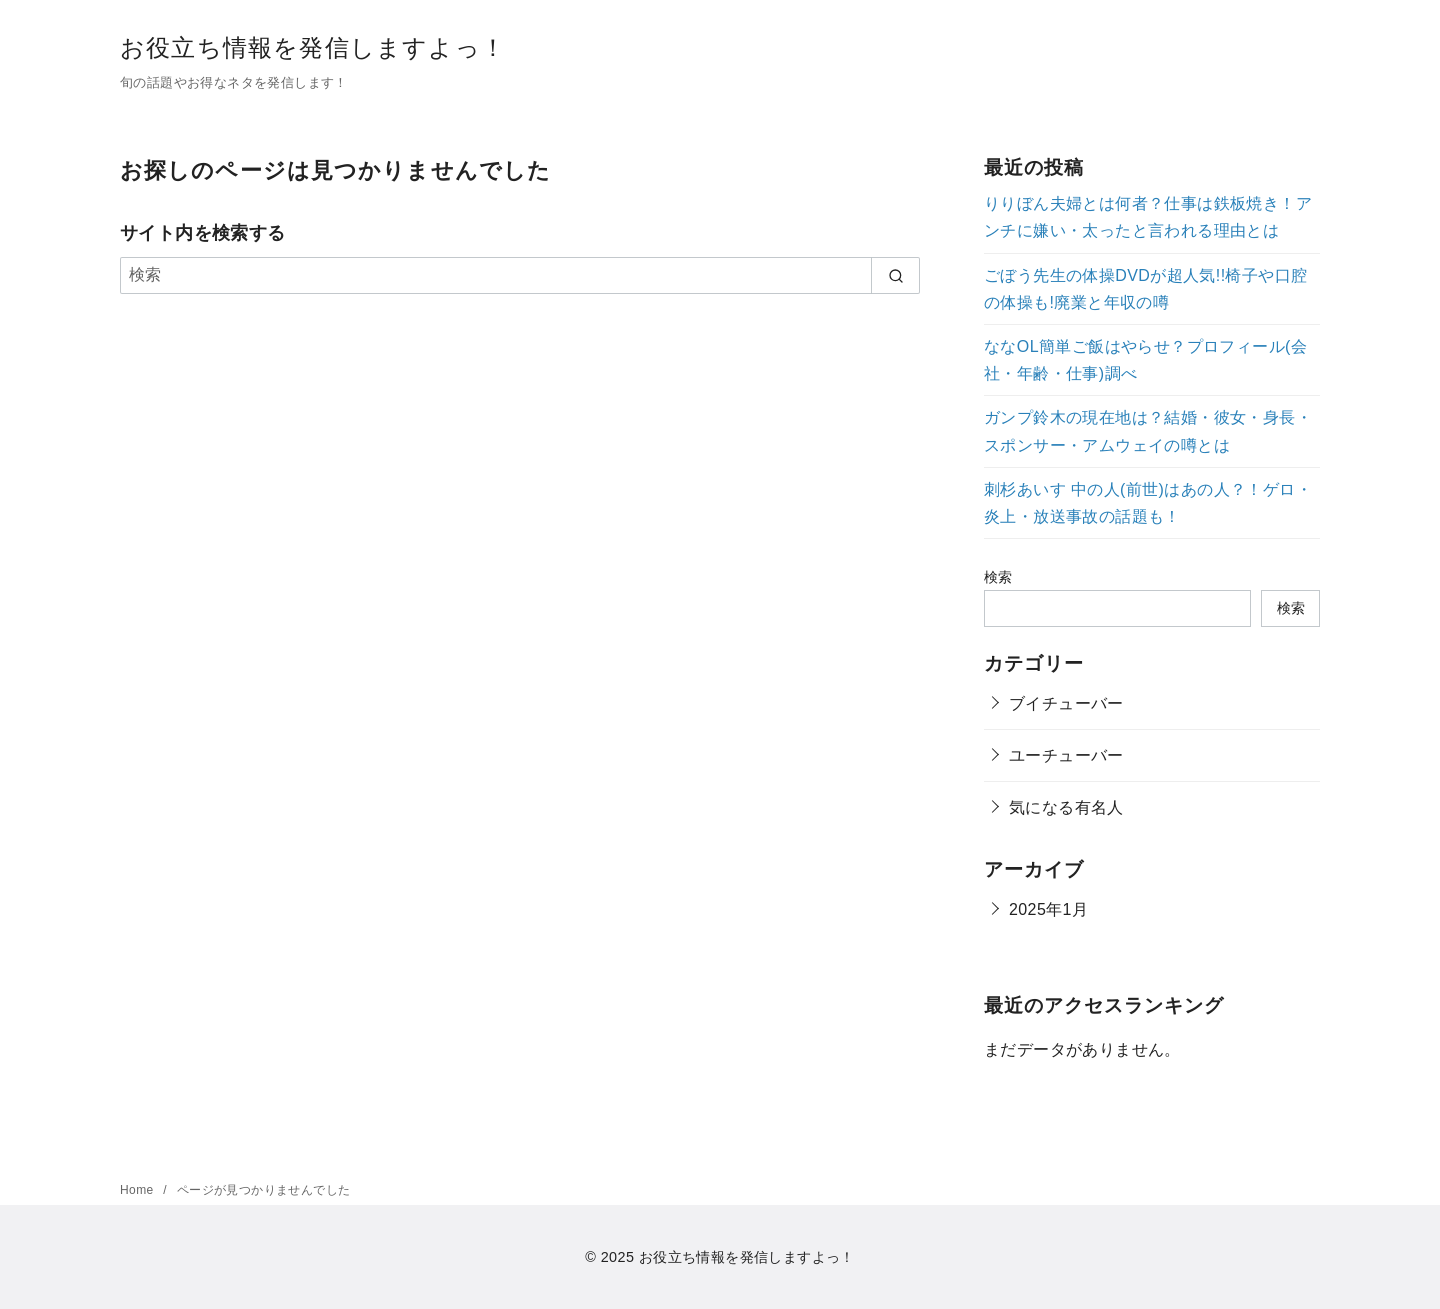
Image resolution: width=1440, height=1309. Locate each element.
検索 (998, 577)
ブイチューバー (1066, 703)
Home (138, 1190)
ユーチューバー (1066, 755)
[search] (895, 275)
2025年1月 (1048, 909)
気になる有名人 (1066, 807)
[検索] (520, 275)
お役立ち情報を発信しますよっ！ (313, 47)
